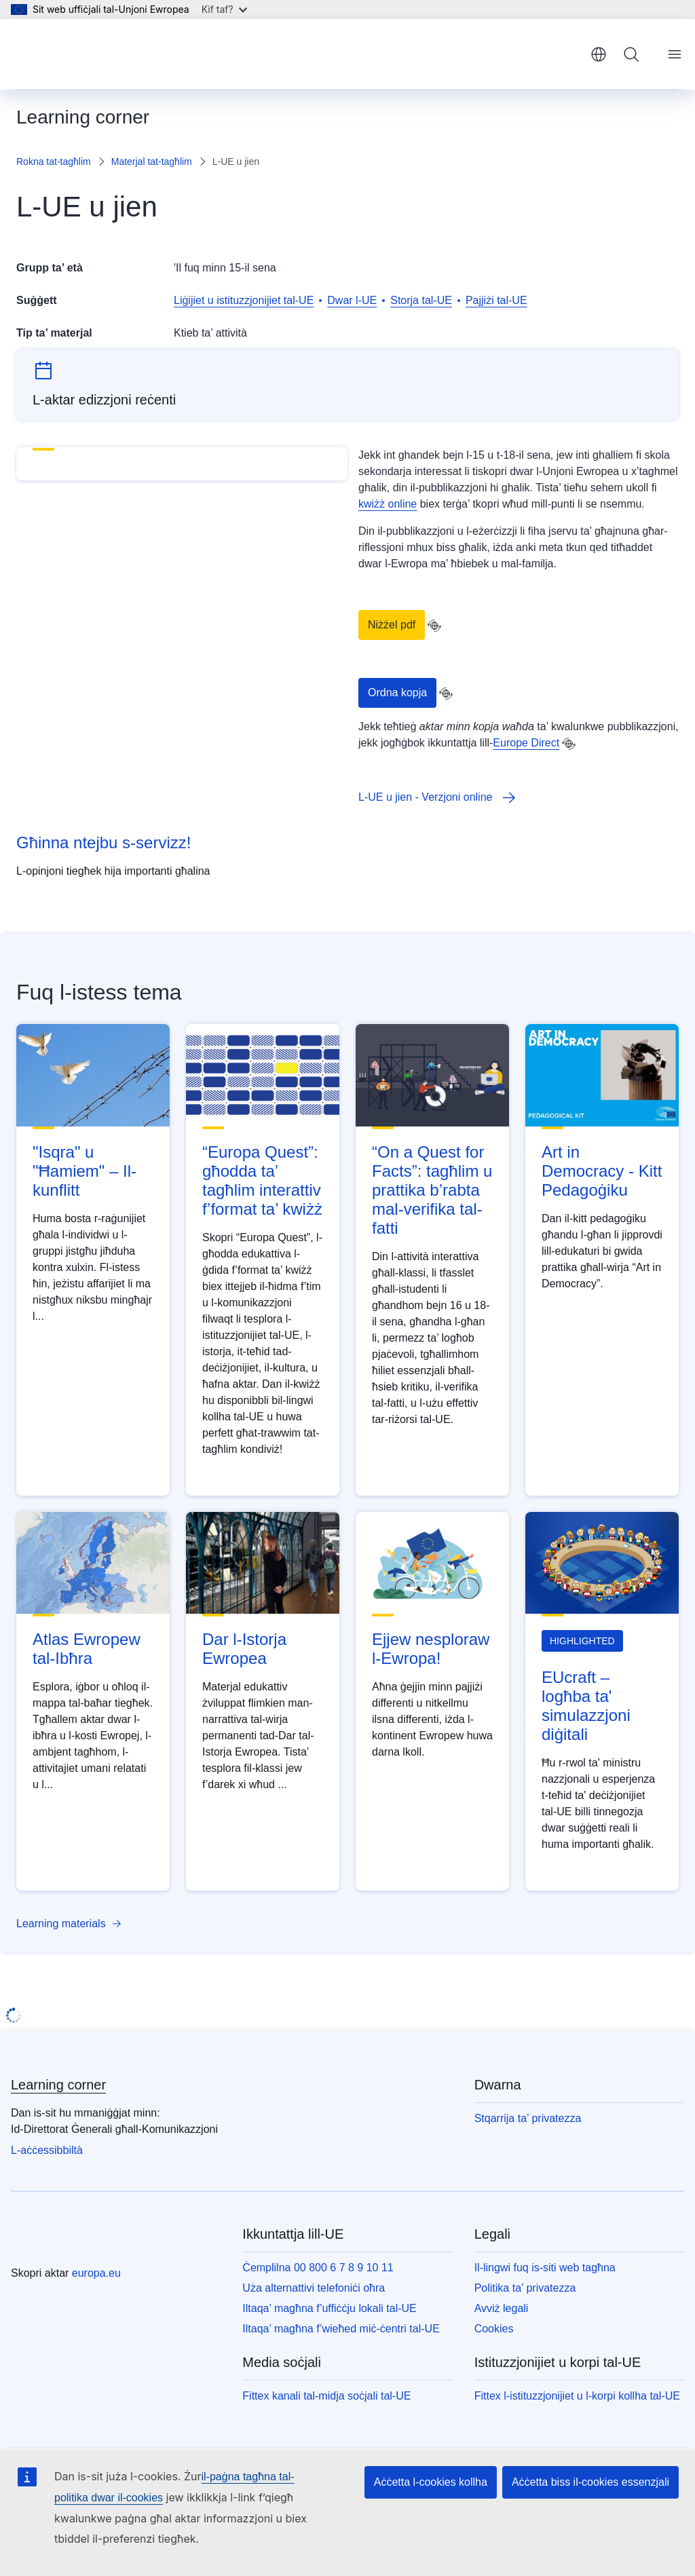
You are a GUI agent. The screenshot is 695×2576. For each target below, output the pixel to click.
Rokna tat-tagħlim (53, 161)
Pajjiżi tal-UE (496, 300)
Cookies (494, 2328)
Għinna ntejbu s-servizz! (103, 842)
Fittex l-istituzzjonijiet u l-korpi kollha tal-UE (577, 2396)
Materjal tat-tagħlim (151, 161)
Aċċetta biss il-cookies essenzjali (590, 2482)
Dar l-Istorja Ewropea (244, 1648)
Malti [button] (598, 54)
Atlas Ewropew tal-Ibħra (86, 1648)
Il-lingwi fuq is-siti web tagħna (545, 2267)
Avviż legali (501, 2308)
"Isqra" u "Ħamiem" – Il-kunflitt (84, 1171)
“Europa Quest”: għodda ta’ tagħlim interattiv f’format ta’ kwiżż (262, 1180)
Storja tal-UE (421, 300)
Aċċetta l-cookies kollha (430, 2482)
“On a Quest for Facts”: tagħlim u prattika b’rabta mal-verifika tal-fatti (432, 1190)
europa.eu (96, 2273)
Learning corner (58, 2084)
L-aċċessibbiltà (47, 2150)
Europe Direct (526, 743)
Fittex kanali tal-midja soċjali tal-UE (326, 2396)
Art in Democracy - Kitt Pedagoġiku (602, 1171)
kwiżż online (387, 504)
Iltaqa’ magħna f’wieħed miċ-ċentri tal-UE (340, 2328)
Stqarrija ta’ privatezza (528, 2118)
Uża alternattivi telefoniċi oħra (313, 2288)
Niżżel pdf (391, 624)
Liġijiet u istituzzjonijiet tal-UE (244, 300)
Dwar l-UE (352, 300)
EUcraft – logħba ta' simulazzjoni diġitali (586, 1705)
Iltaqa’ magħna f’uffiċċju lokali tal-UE (329, 2308)
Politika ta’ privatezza (525, 2288)
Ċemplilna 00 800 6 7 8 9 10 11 (317, 2267)
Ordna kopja (397, 692)
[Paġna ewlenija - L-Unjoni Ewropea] (82, 54)
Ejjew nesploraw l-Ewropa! (430, 1648)
